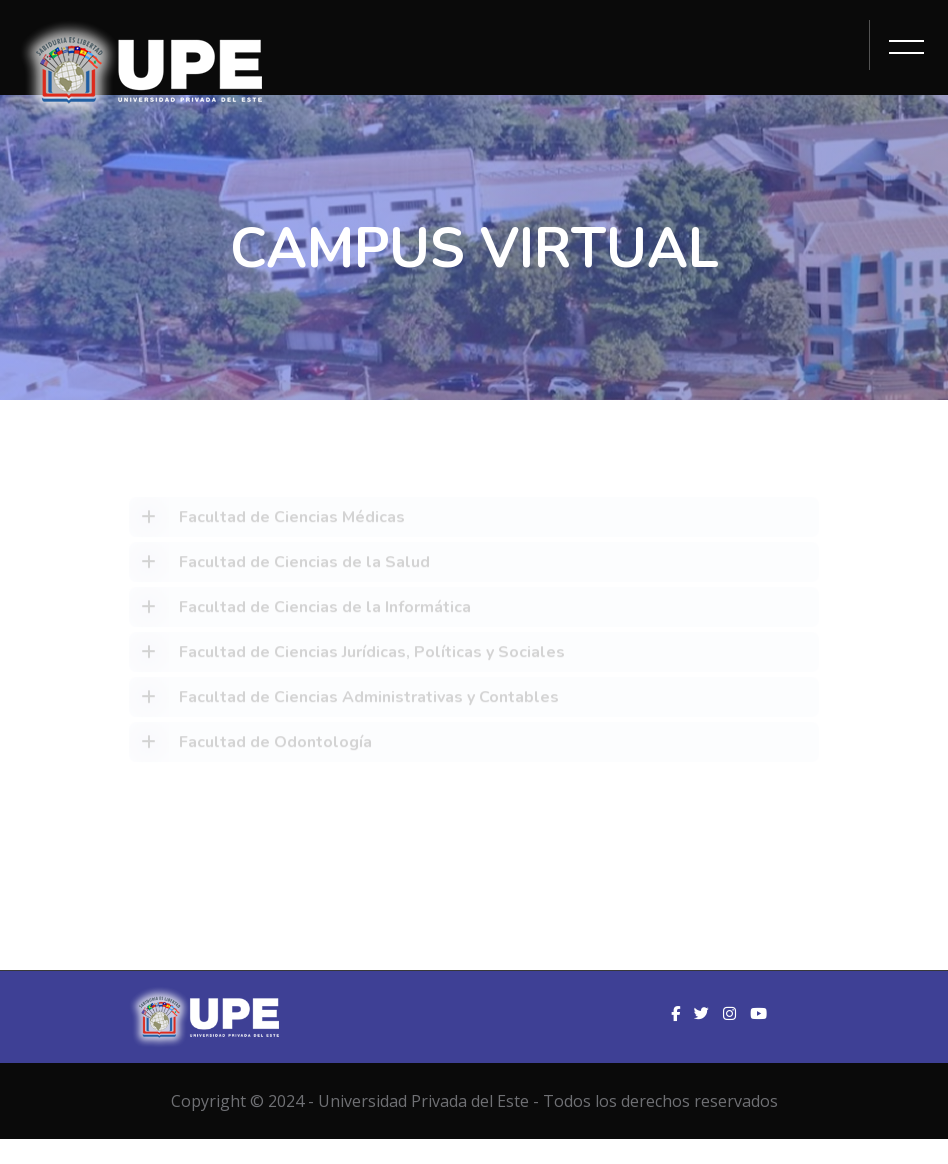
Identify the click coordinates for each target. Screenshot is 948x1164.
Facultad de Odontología (250, 745)
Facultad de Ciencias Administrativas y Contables (344, 700)
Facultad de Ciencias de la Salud (279, 565)
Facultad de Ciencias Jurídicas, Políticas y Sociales (347, 655)
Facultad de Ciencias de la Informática (300, 610)
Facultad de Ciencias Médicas (267, 520)
